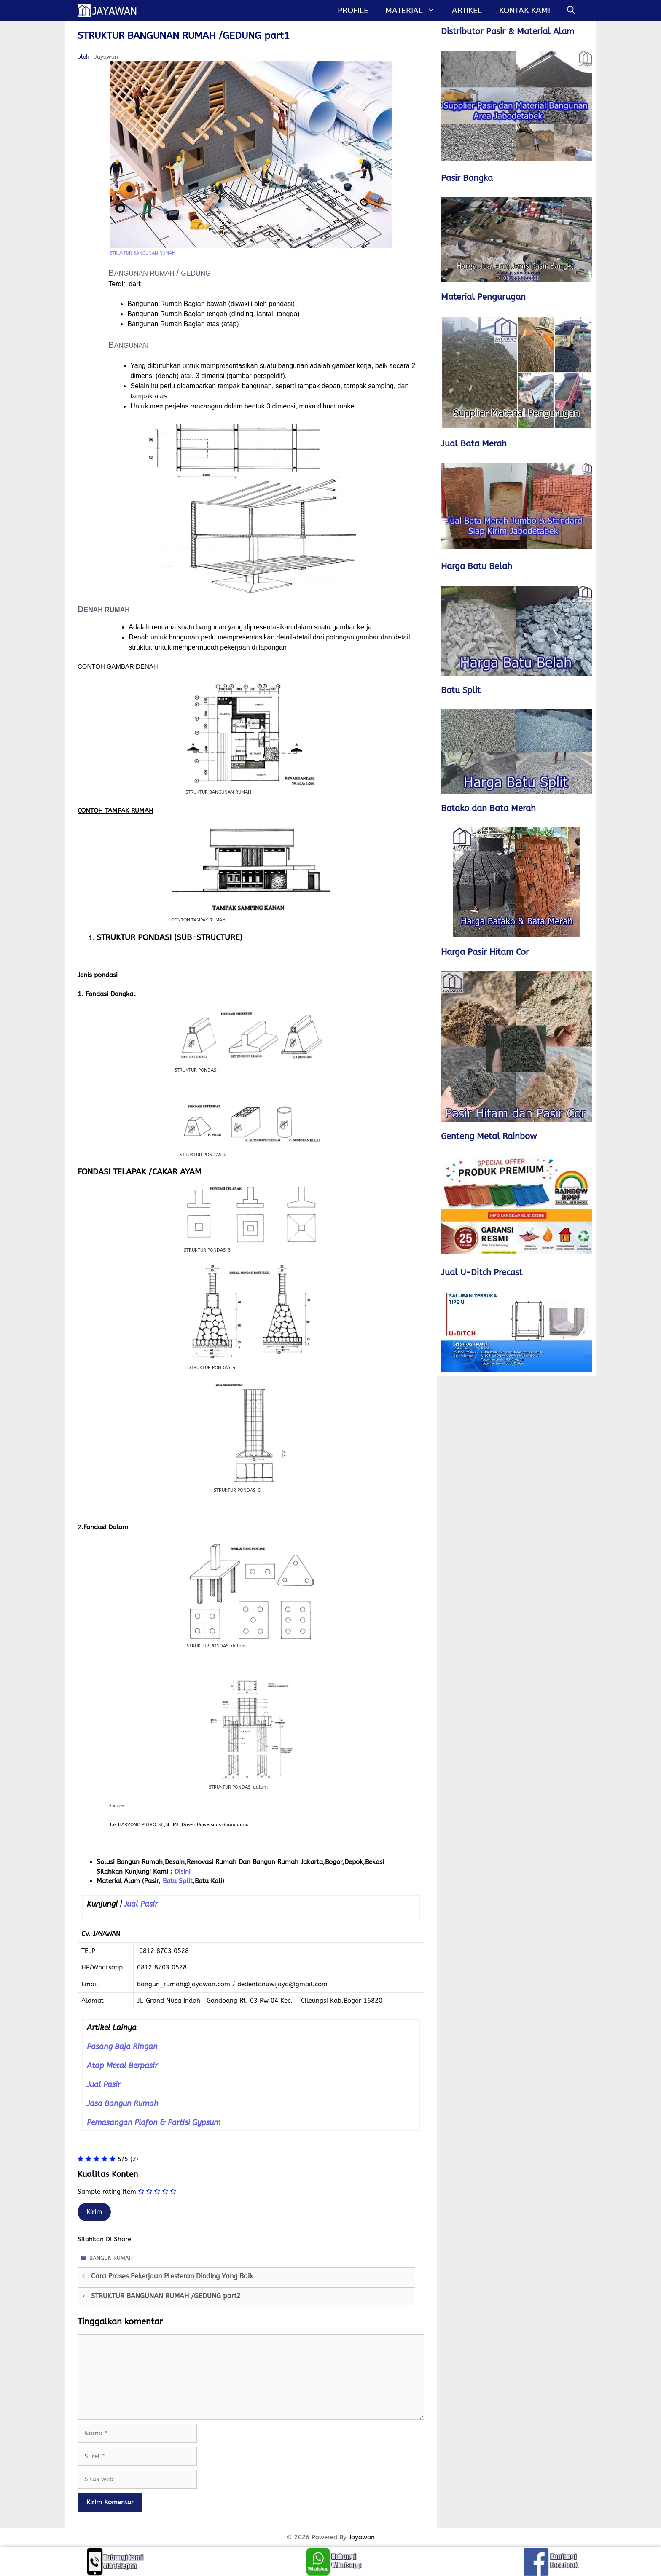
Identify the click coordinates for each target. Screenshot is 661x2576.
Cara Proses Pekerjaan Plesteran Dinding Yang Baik (172, 2276)
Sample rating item (107, 2191)
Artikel (467, 10)
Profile (353, 10)
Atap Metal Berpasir (122, 2065)
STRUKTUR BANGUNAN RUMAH (142, 253)
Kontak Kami (524, 10)
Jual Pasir (141, 1904)
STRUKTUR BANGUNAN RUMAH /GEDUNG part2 (166, 2296)
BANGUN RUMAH (111, 2258)
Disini (183, 1871)
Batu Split (178, 1881)
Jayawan (362, 2537)
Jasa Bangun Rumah (123, 2103)
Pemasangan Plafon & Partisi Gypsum (153, 2122)
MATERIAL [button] (414, 10)
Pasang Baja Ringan (122, 2046)
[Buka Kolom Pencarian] (571, 10)
